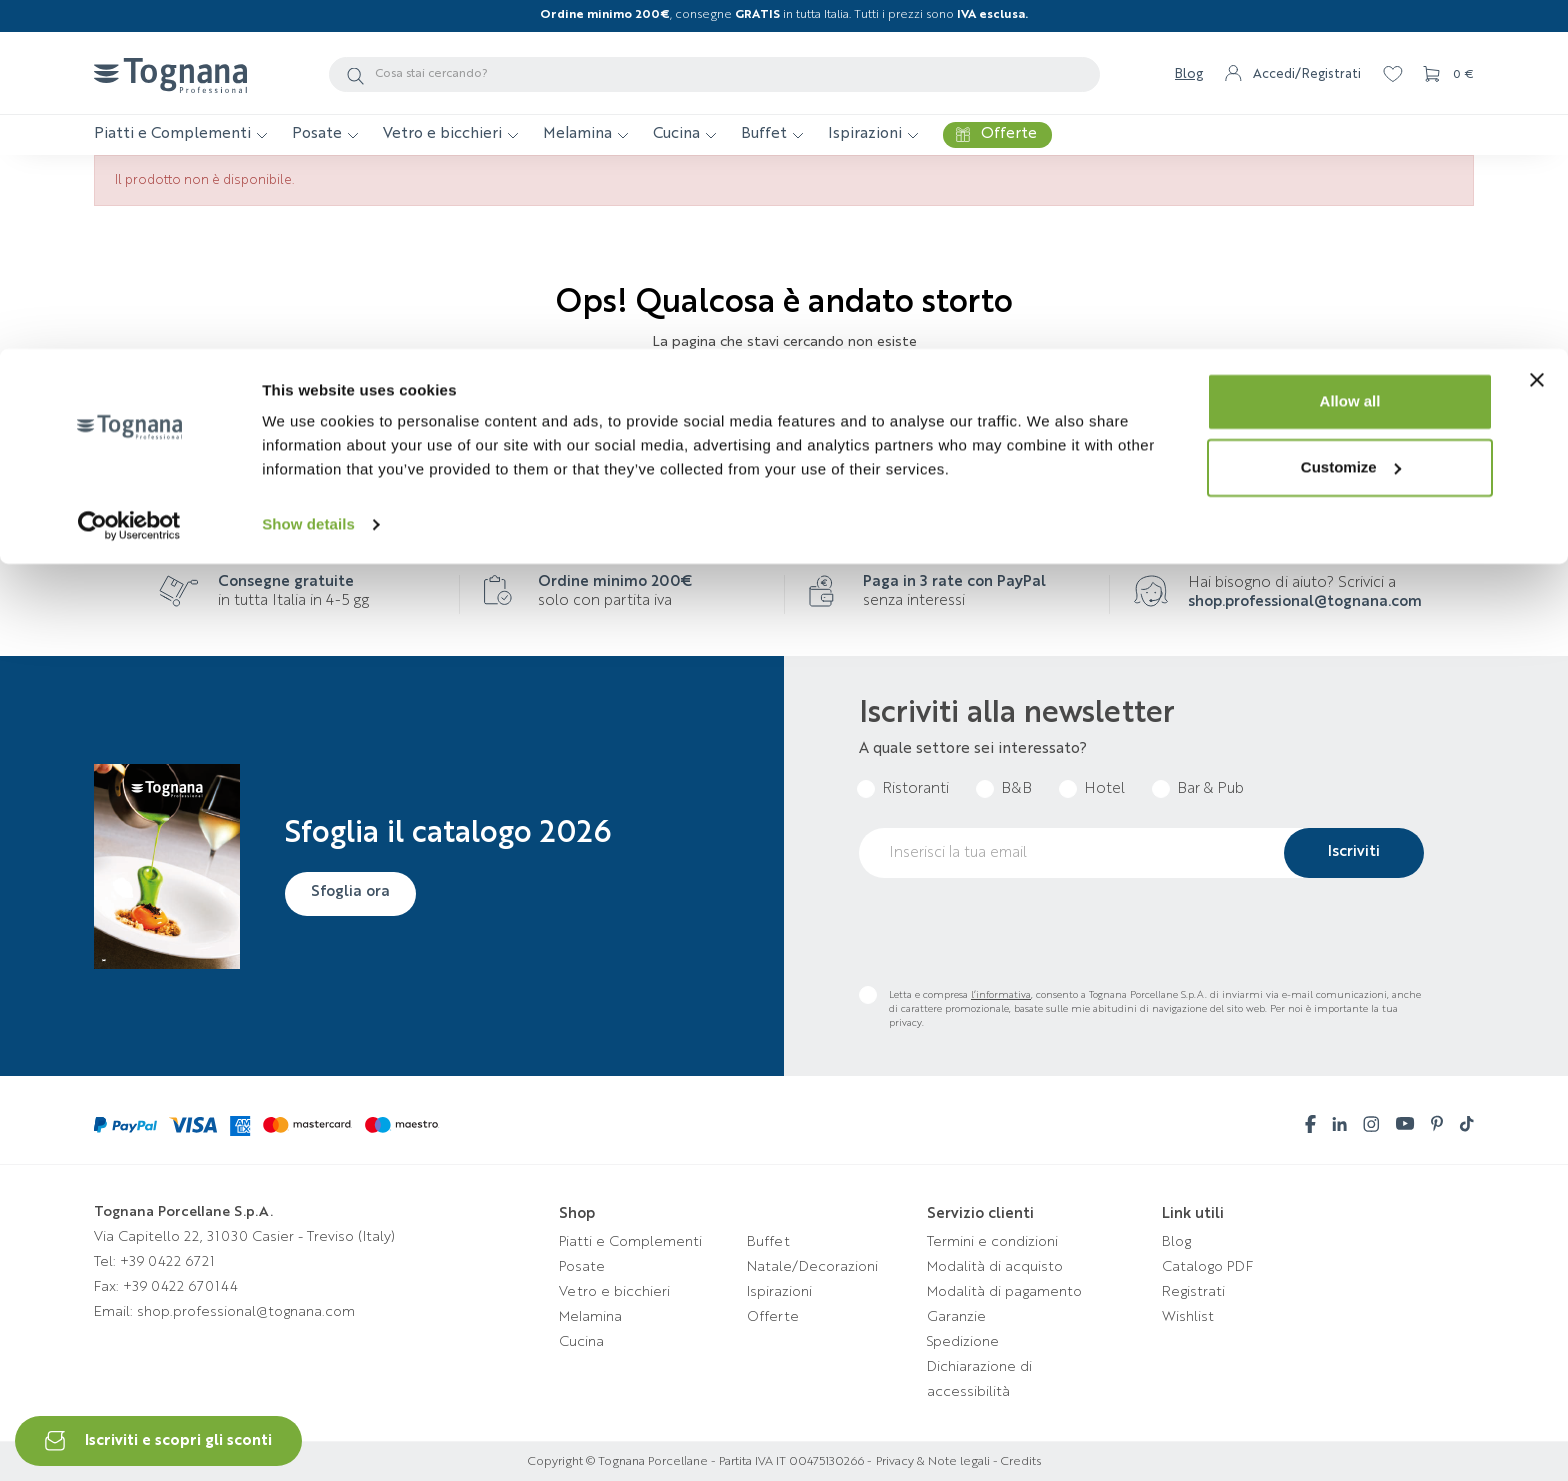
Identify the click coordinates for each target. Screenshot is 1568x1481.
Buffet (768, 1242)
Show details (308, 175)
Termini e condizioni (992, 1242)
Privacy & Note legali (933, 1462)
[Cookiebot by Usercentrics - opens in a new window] (129, 176)
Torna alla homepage (784, 404)
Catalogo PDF (1207, 1267)
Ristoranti (915, 789)
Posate (582, 1267)
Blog (1176, 1242)
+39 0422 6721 (167, 1262)
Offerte (773, 1317)
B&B (1016, 789)
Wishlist (1188, 1317)
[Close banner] (1537, 31)
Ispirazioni (779, 1292)
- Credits (1015, 1462)
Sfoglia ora (355, 892)
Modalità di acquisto (995, 1267)
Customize (1351, 118)
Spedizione (963, 1342)
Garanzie (956, 1317)
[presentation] (1011, 932)
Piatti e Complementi (630, 1242)
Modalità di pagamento (1004, 1292)
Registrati (1193, 1292)
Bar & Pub (1210, 789)
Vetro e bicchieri (614, 1292)
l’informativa (1001, 995)
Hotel (1104, 789)
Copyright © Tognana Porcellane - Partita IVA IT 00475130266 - (700, 1462)
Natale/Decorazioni (812, 1267)
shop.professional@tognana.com (1305, 602)
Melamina (590, 1317)
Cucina (581, 1342)
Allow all (1350, 52)
